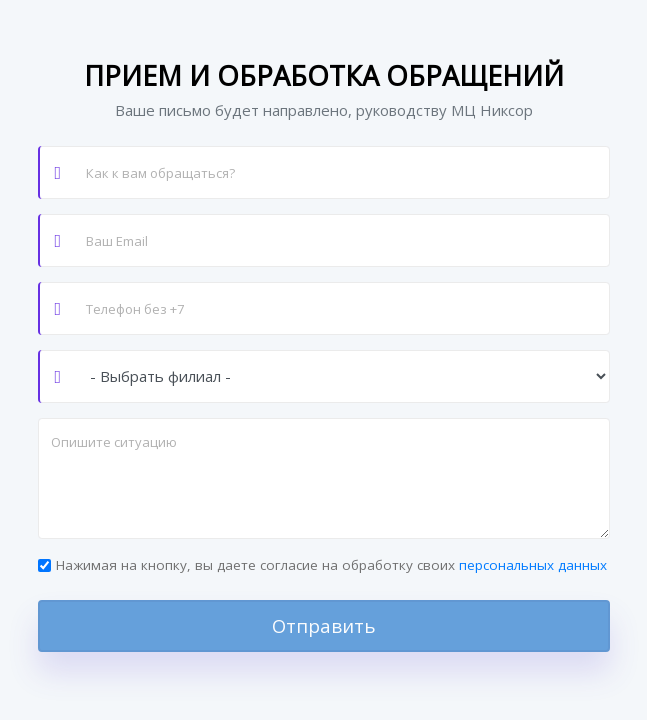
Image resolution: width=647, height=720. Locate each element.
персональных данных (533, 565)
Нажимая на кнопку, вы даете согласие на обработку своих (331, 565)
